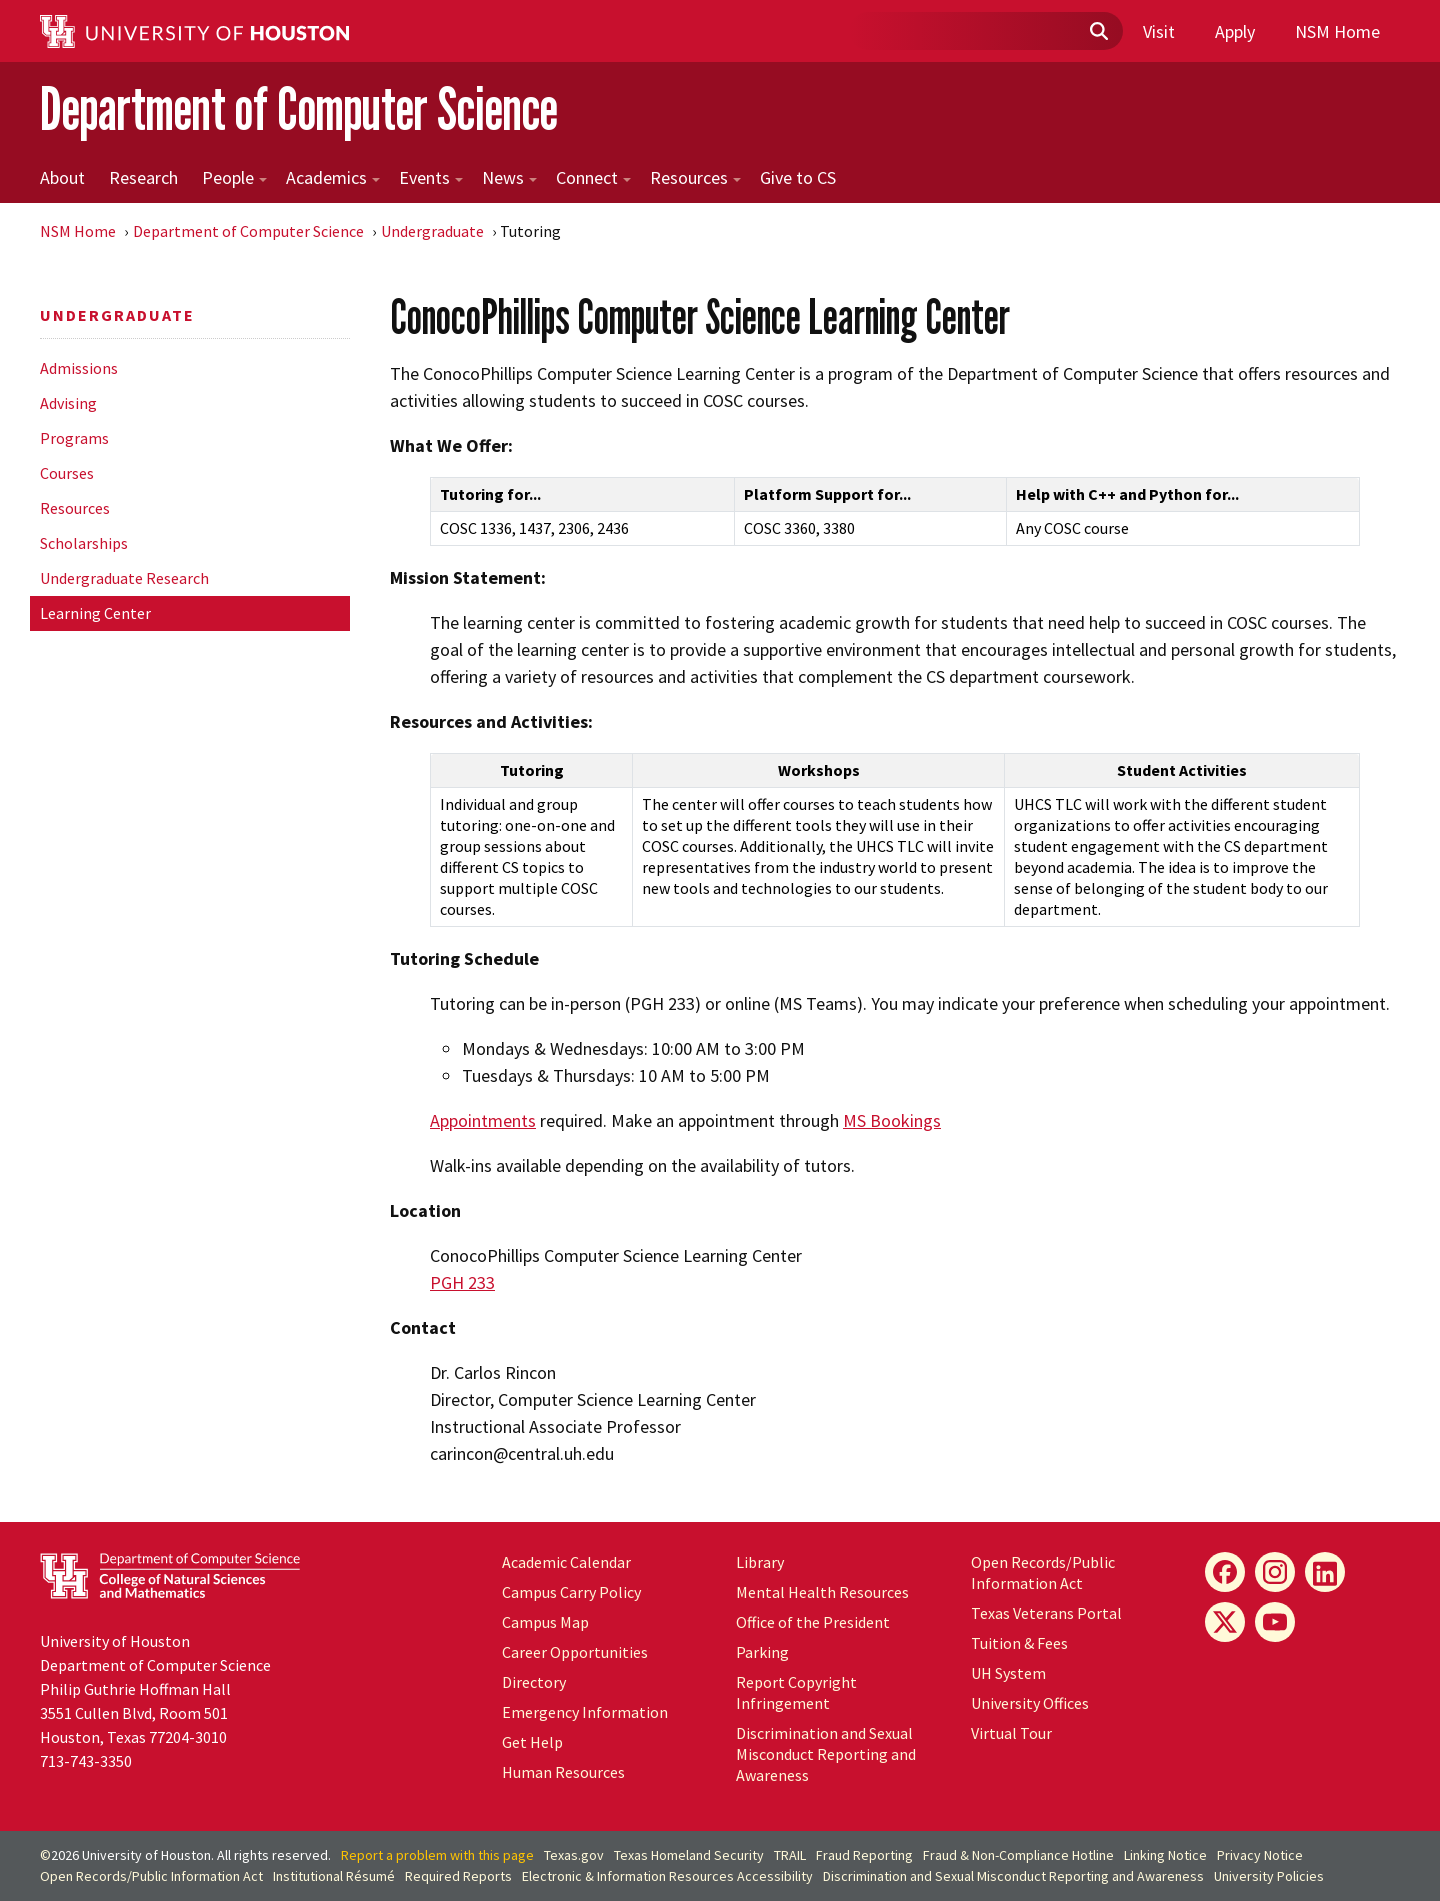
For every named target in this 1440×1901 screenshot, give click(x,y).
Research (143, 177)
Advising (68, 403)
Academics (333, 177)
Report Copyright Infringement (796, 1692)
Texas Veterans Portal (1046, 1613)
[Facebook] (1225, 1572)
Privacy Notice (1260, 1855)
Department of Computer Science (299, 108)
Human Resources (563, 1772)
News (509, 177)
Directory (534, 1682)
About (62, 177)
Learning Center (95, 613)
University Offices (1030, 1703)
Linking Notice (1165, 1855)
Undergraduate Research (124, 578)
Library (760, 1562)
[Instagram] (1275, 1572)
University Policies (1269, 1876)
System (1008, 1673)
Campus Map (545, 1622)
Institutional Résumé (334, 1876)
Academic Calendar (566, 1562)
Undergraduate (432, 231)
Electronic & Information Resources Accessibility (667, 1876)
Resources (695, 177)
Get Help (532, 1742)
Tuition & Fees (1019, 1643)
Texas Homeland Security (689, 1855)
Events (431, 177)
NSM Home (1337, 31)
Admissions (79, 368)
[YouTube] (1275, 1622)
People (234, 177)
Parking (762, 1652)
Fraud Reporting (864, 1855)
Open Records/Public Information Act (1043, 1572)
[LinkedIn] (1325, 1572)
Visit (1159, 31)
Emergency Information (585, 1712)
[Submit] (1098, 32)
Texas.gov (574, 1855)
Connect (593, 177)
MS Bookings (892, 1120)
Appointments (483, 1120)
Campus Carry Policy (571, 1592)
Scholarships (84, 543)
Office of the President (813, 1622)
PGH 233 (462, 1282)
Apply (1235, 31)
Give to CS (798, 177)
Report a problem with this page (437, 1855)
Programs (74, 438)
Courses (67, 473)
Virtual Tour (1011, 1733)
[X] (1225, 1622)
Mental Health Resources (822, 1592)
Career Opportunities (575, 1652)
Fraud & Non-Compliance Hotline (1018, 1855)
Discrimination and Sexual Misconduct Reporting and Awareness (826, 1754)
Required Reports (458, 1876)
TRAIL (790, 1855)
